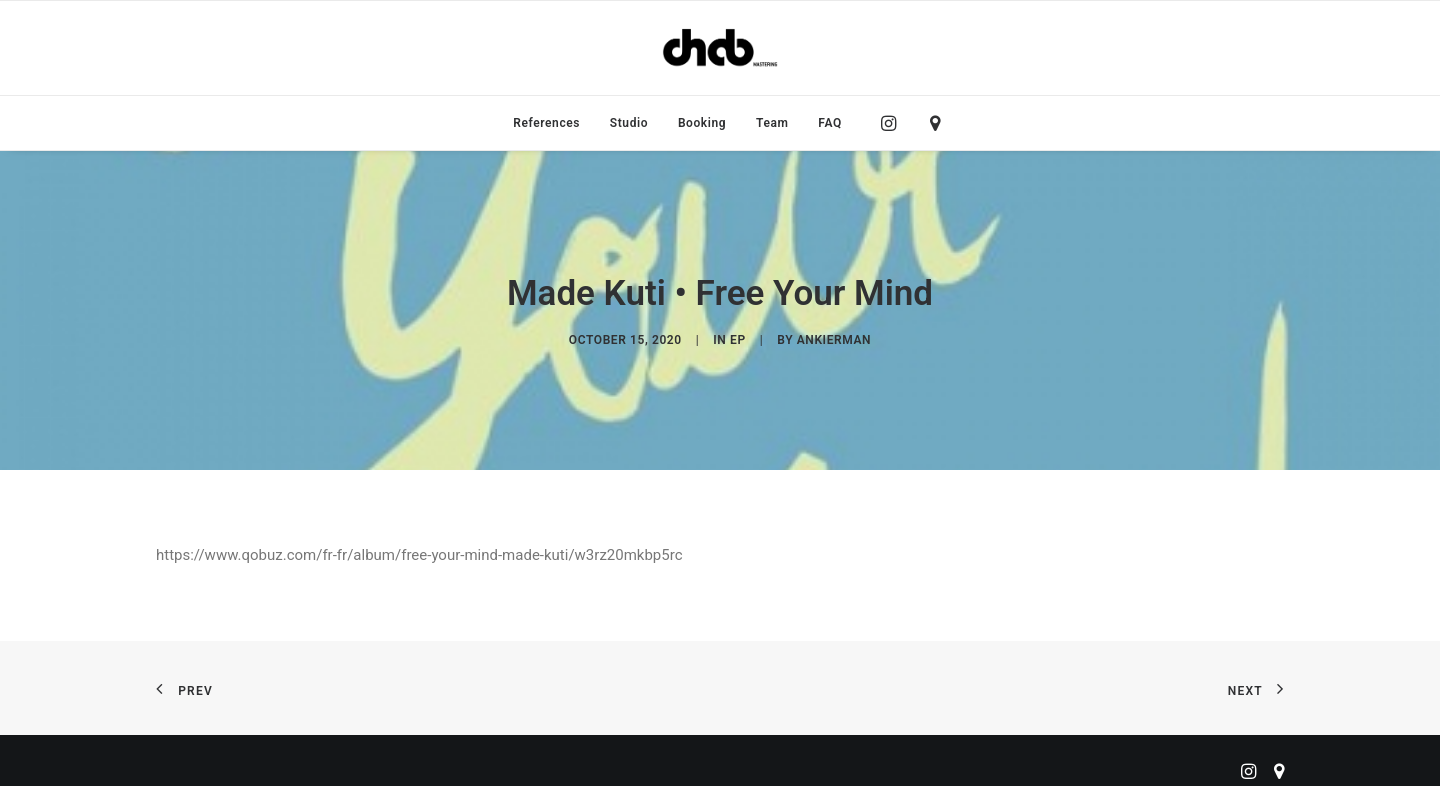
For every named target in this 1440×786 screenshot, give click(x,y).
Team (772, 123)
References (546, 123)
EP (738, 336)
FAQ (830, 123)
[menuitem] (546, 123)
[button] (893, 123)
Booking (702, 123)
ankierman (834, 336)
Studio (629, 123)
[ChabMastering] (720, 48)
